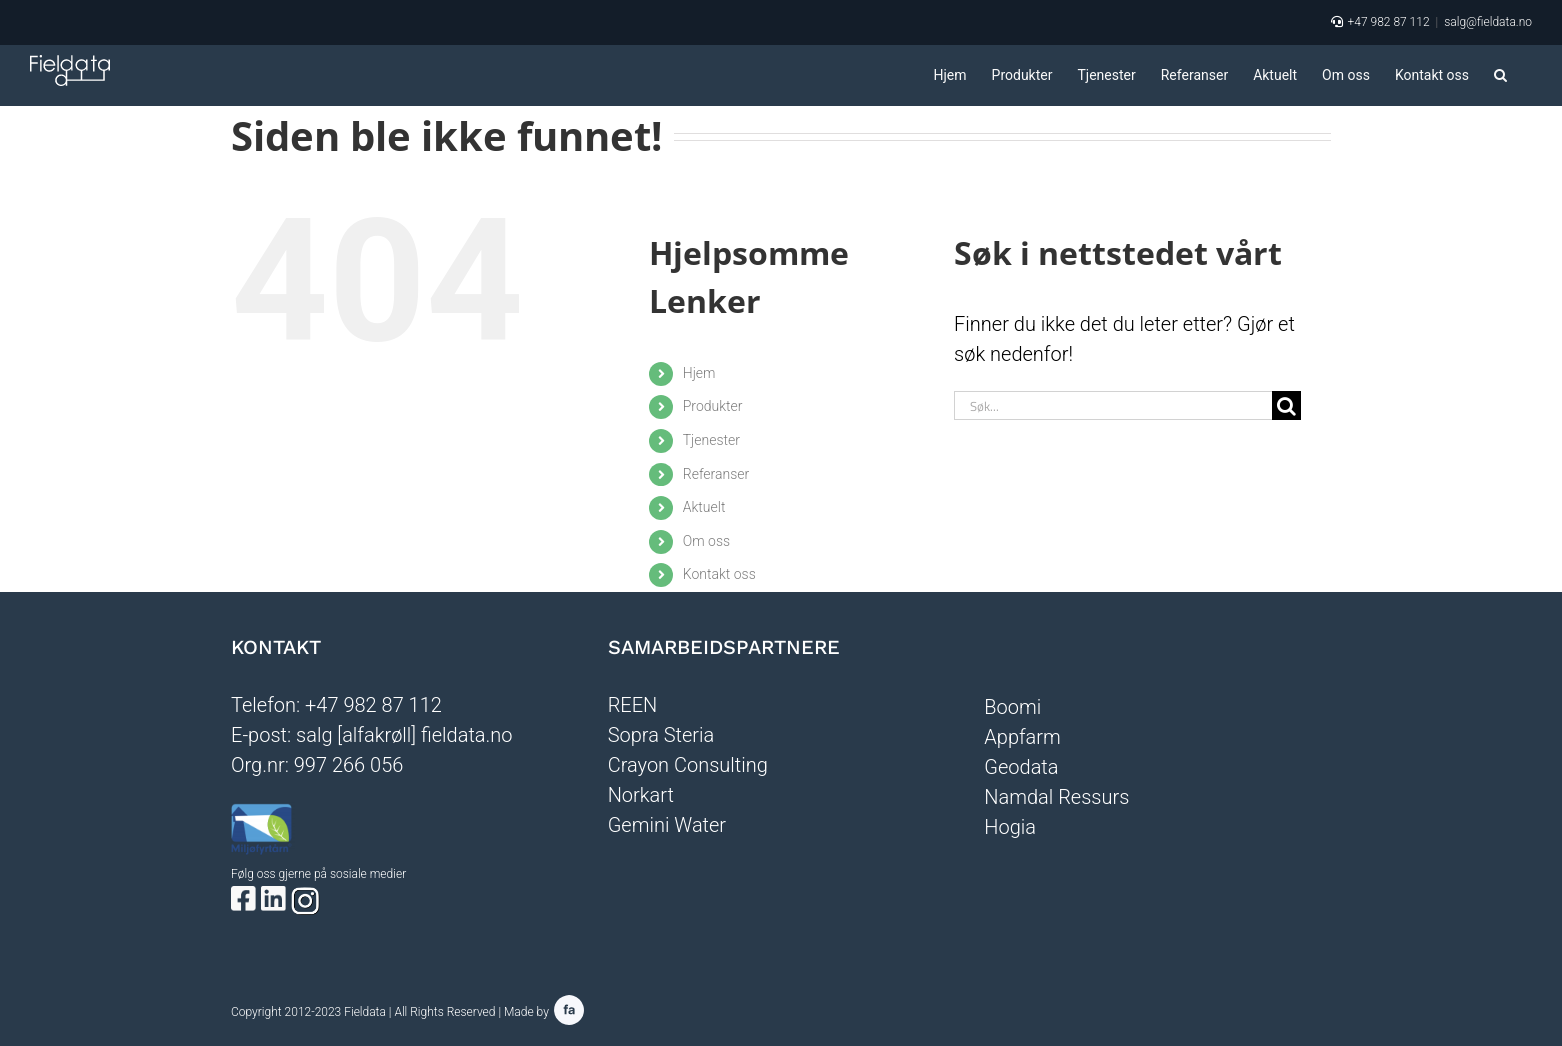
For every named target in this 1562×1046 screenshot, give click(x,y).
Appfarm (1022, 737)
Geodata (1021, 767)
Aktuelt (704, 507)
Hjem (699, 373)
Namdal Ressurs (1056, 797)
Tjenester (711, 440)
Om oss (706, 541)
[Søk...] (1113, 405)
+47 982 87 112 (1388, 22)
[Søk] (1286, 405)
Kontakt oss (719, 574)
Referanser (716, 474)
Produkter (713, 406)
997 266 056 (349, 765)
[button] (1500, 75)
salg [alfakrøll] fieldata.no (404, 735)
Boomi (1012, 707)
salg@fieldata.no (1488, 22)
